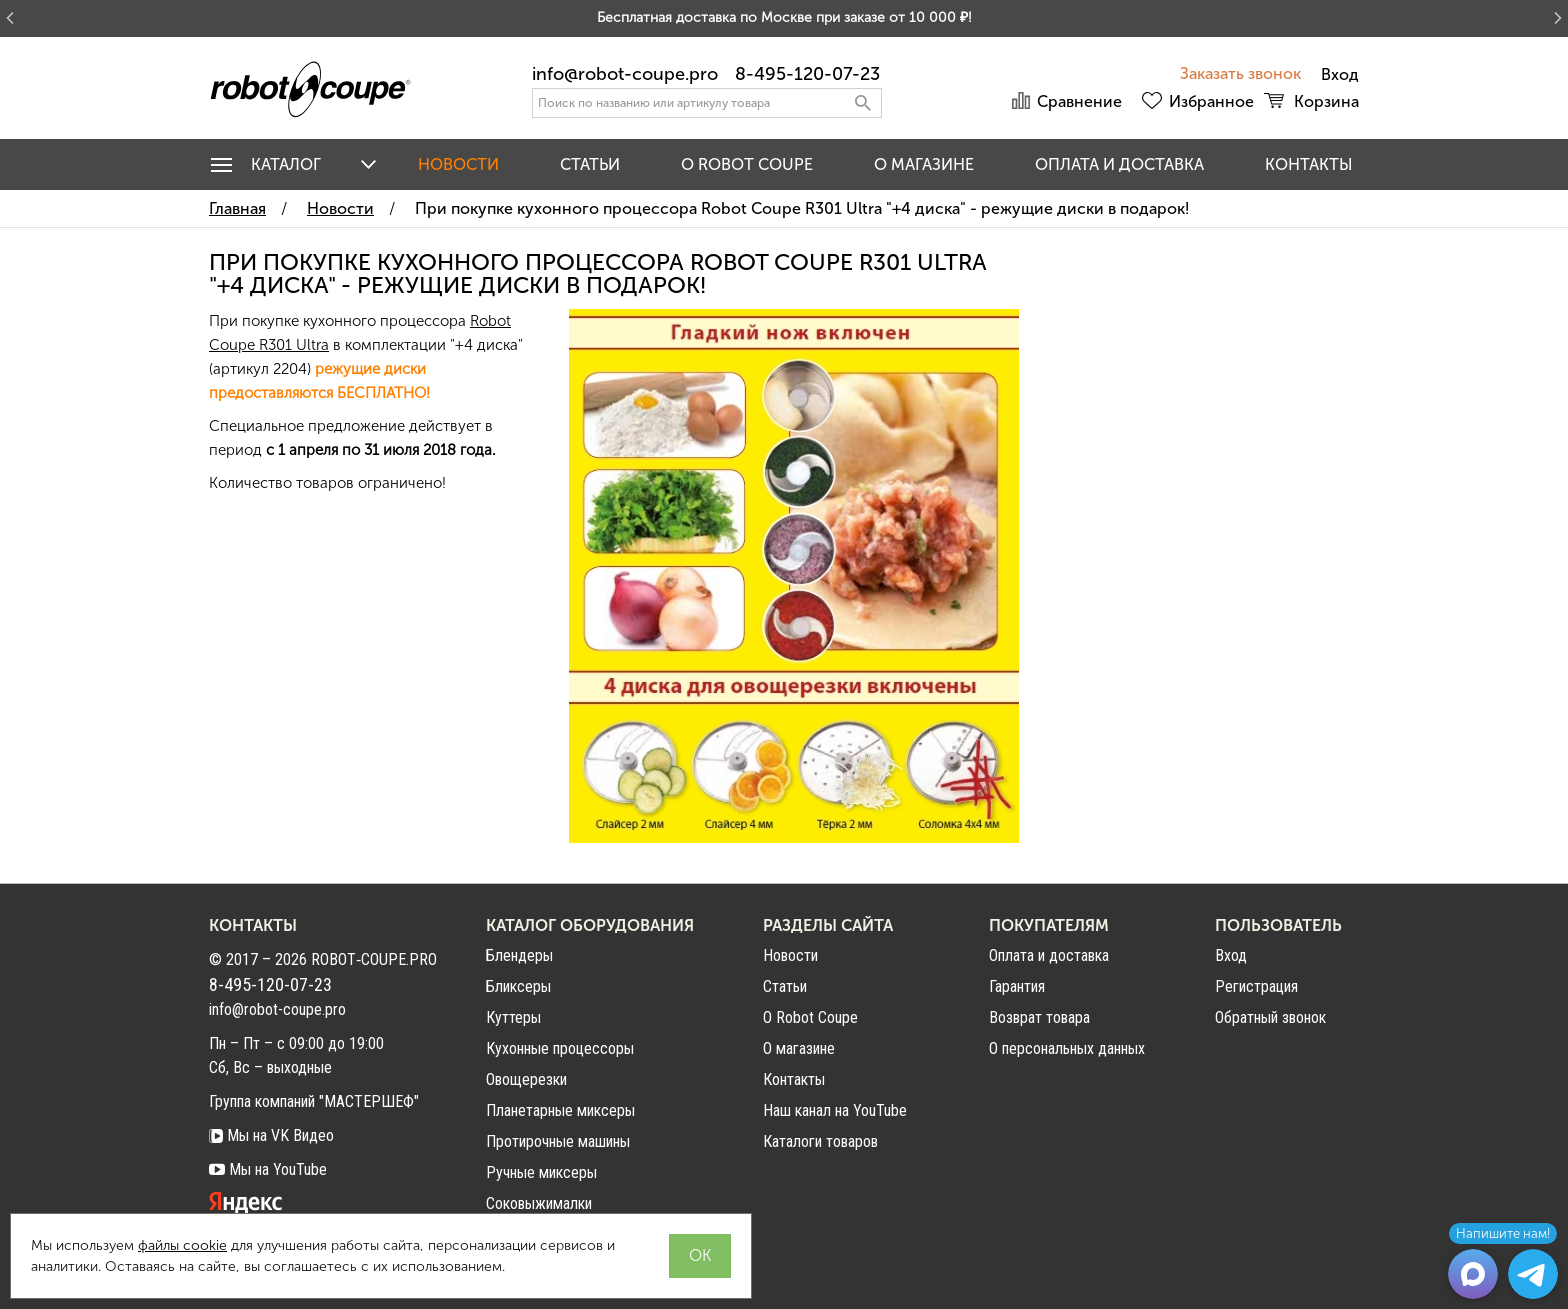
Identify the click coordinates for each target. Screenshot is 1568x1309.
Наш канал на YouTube (835, 1110)
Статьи (590, 164)
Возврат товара (1039, 1017)
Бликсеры (518, 986)
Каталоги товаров (820, 1141)
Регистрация (1256, 987)
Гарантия (1017, 986)
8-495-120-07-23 (807, 74)
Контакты (1309, 164)
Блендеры (519, 955)
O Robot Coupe (747, 164)
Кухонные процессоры (560, 1048)
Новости (458, 164)
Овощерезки (526, 1079)
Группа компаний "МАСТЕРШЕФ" (314, 1101)
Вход (1231, 956)
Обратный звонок (1270, 1018)
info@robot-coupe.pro (625, 74)
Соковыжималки (539, 1203)
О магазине (924, 164)
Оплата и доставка (1119, 164)
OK (700, 1255)
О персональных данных (1067, 1048)
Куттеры (513, 1017)
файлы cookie (182, 1245)
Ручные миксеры (541, 1172)
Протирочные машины (558, 1141)
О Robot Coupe (810, 1017)
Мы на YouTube (268, 1169)
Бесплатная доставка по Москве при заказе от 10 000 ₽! (784, 17)
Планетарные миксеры (560, 1110)
